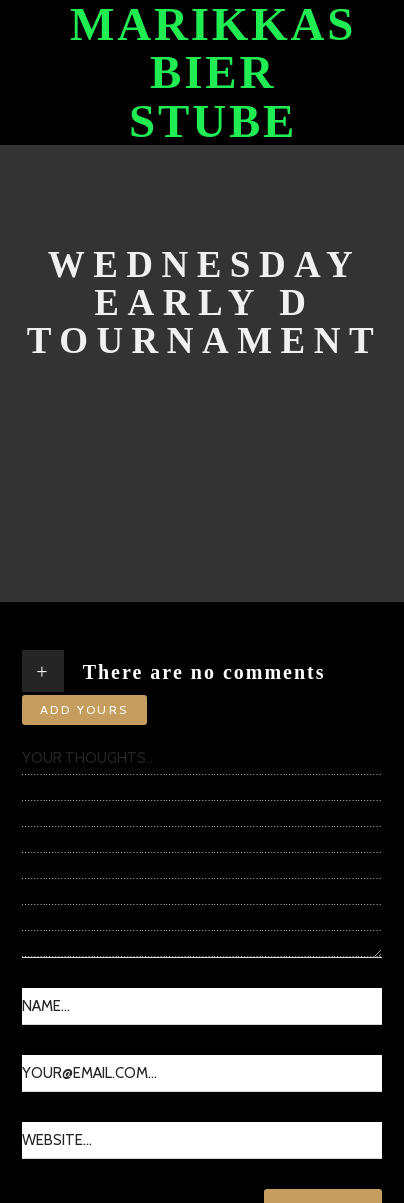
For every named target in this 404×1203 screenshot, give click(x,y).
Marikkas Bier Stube (213, 72)
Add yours (84, 709)
